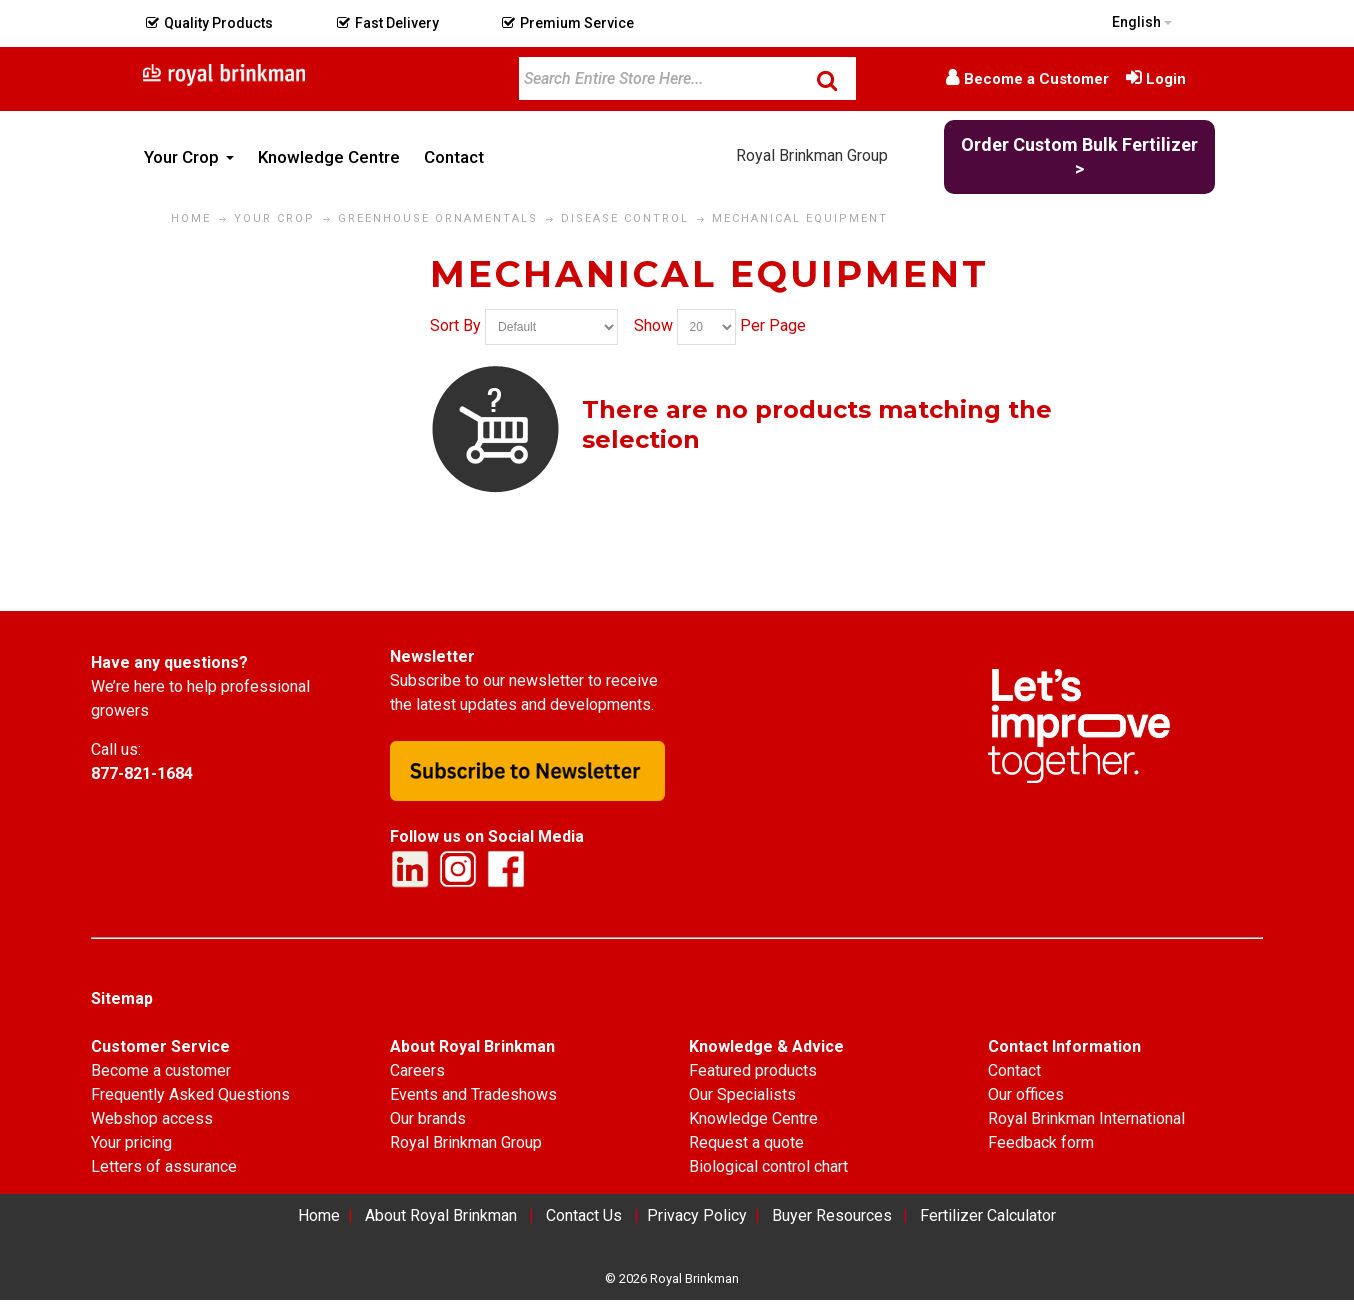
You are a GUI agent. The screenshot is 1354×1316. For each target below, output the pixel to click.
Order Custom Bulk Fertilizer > (1079, 156)
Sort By (455, 326)
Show (653, 326)
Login (1166, 79)
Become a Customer (1036, 79)
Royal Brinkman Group (812, 155)
